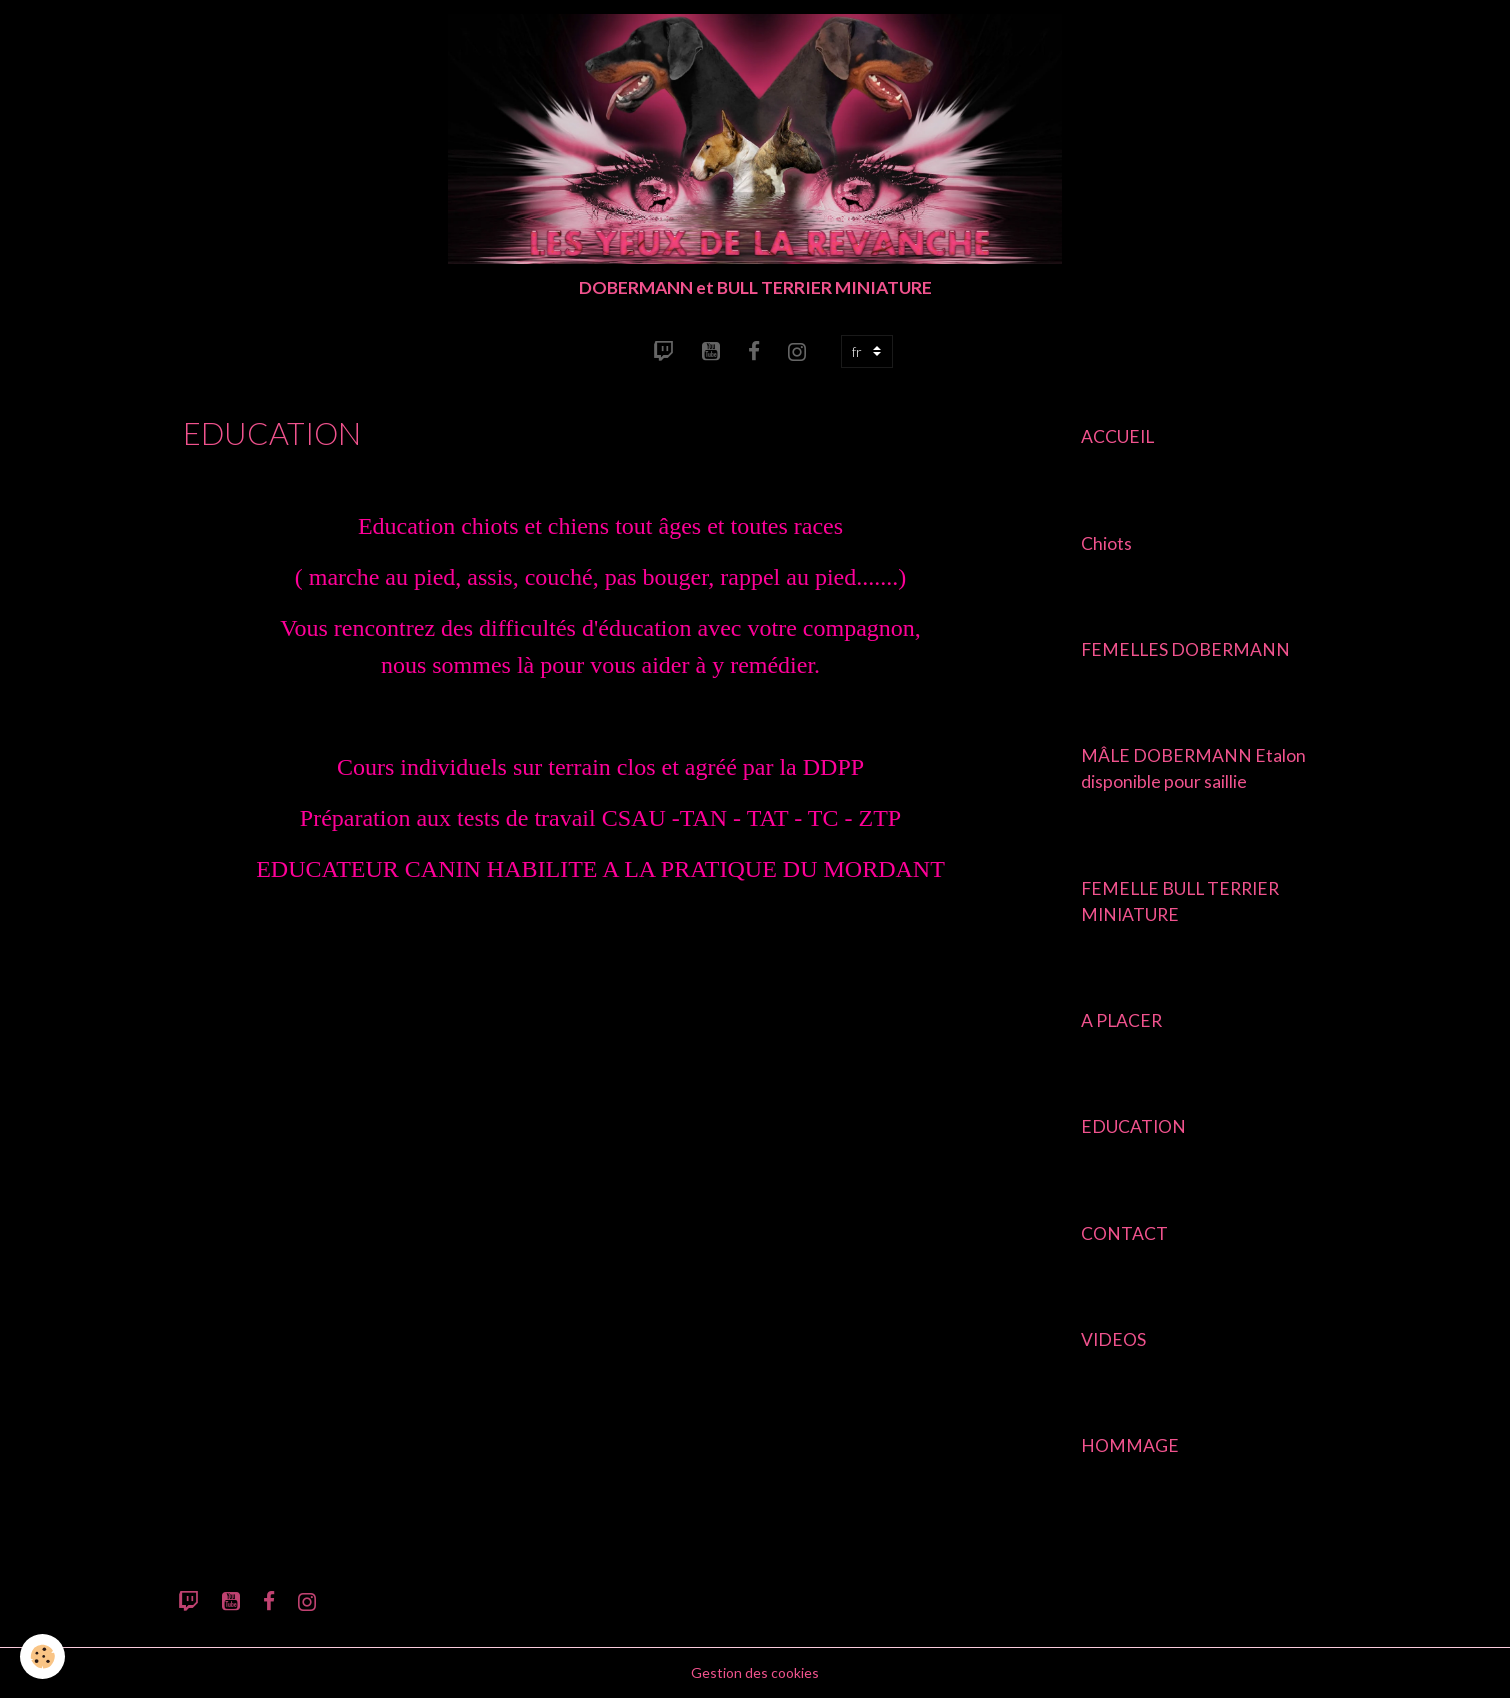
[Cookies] (42, 1656)
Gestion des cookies (755, 1672)
